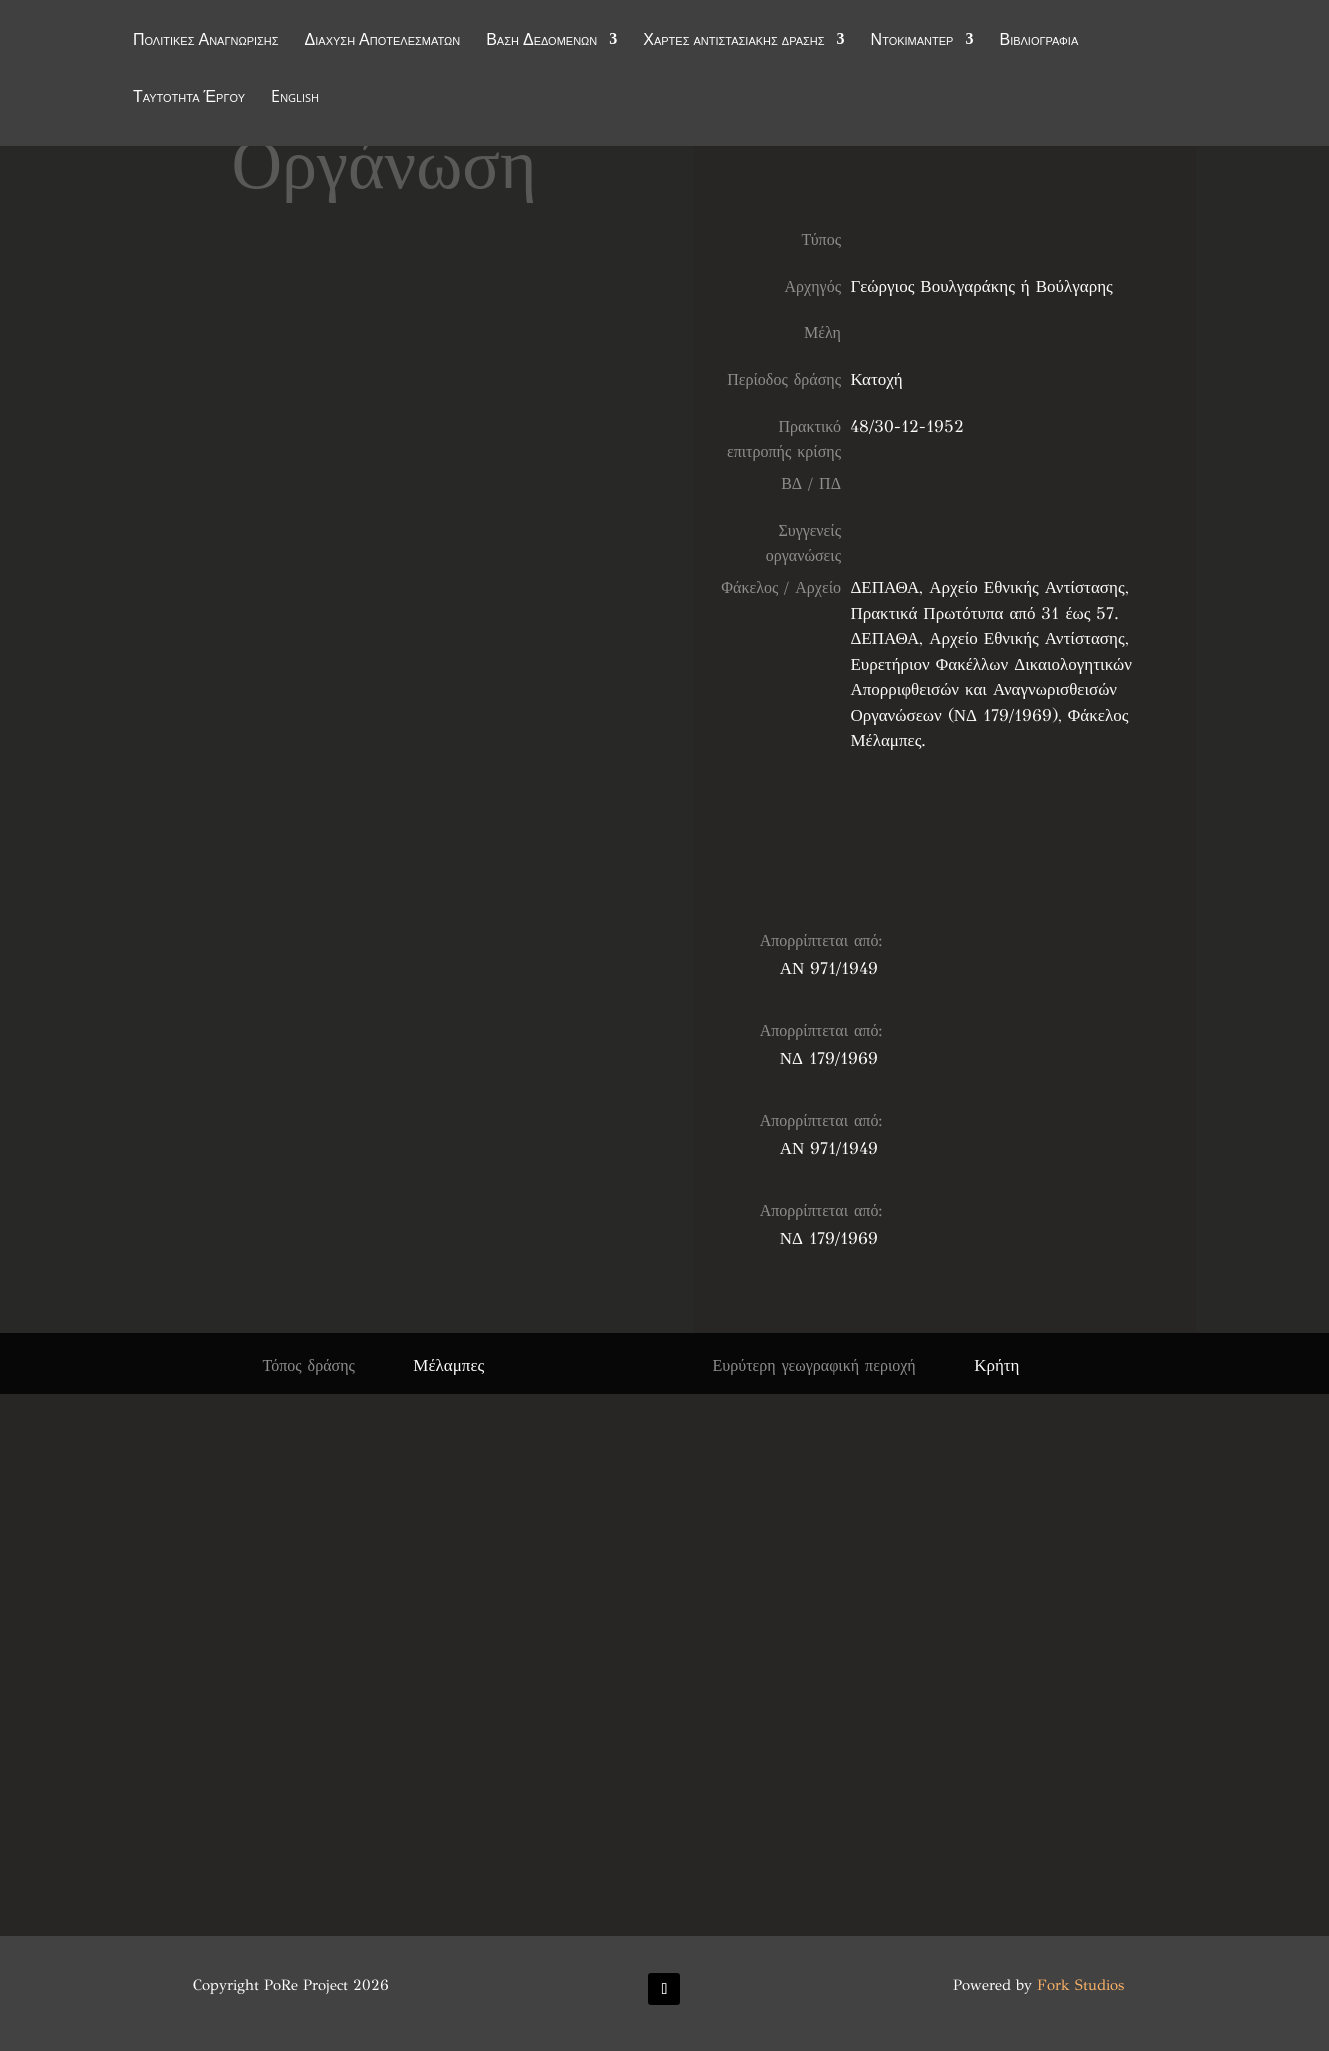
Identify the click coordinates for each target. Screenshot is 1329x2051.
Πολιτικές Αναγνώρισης (206, 42)
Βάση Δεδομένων (541, 42)
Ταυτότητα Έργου (189, 99)
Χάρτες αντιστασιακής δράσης (733, 42)
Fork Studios (1080, 1985)
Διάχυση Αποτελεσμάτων (383, 42)
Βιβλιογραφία (1038, 42)
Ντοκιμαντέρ (912, 42)
